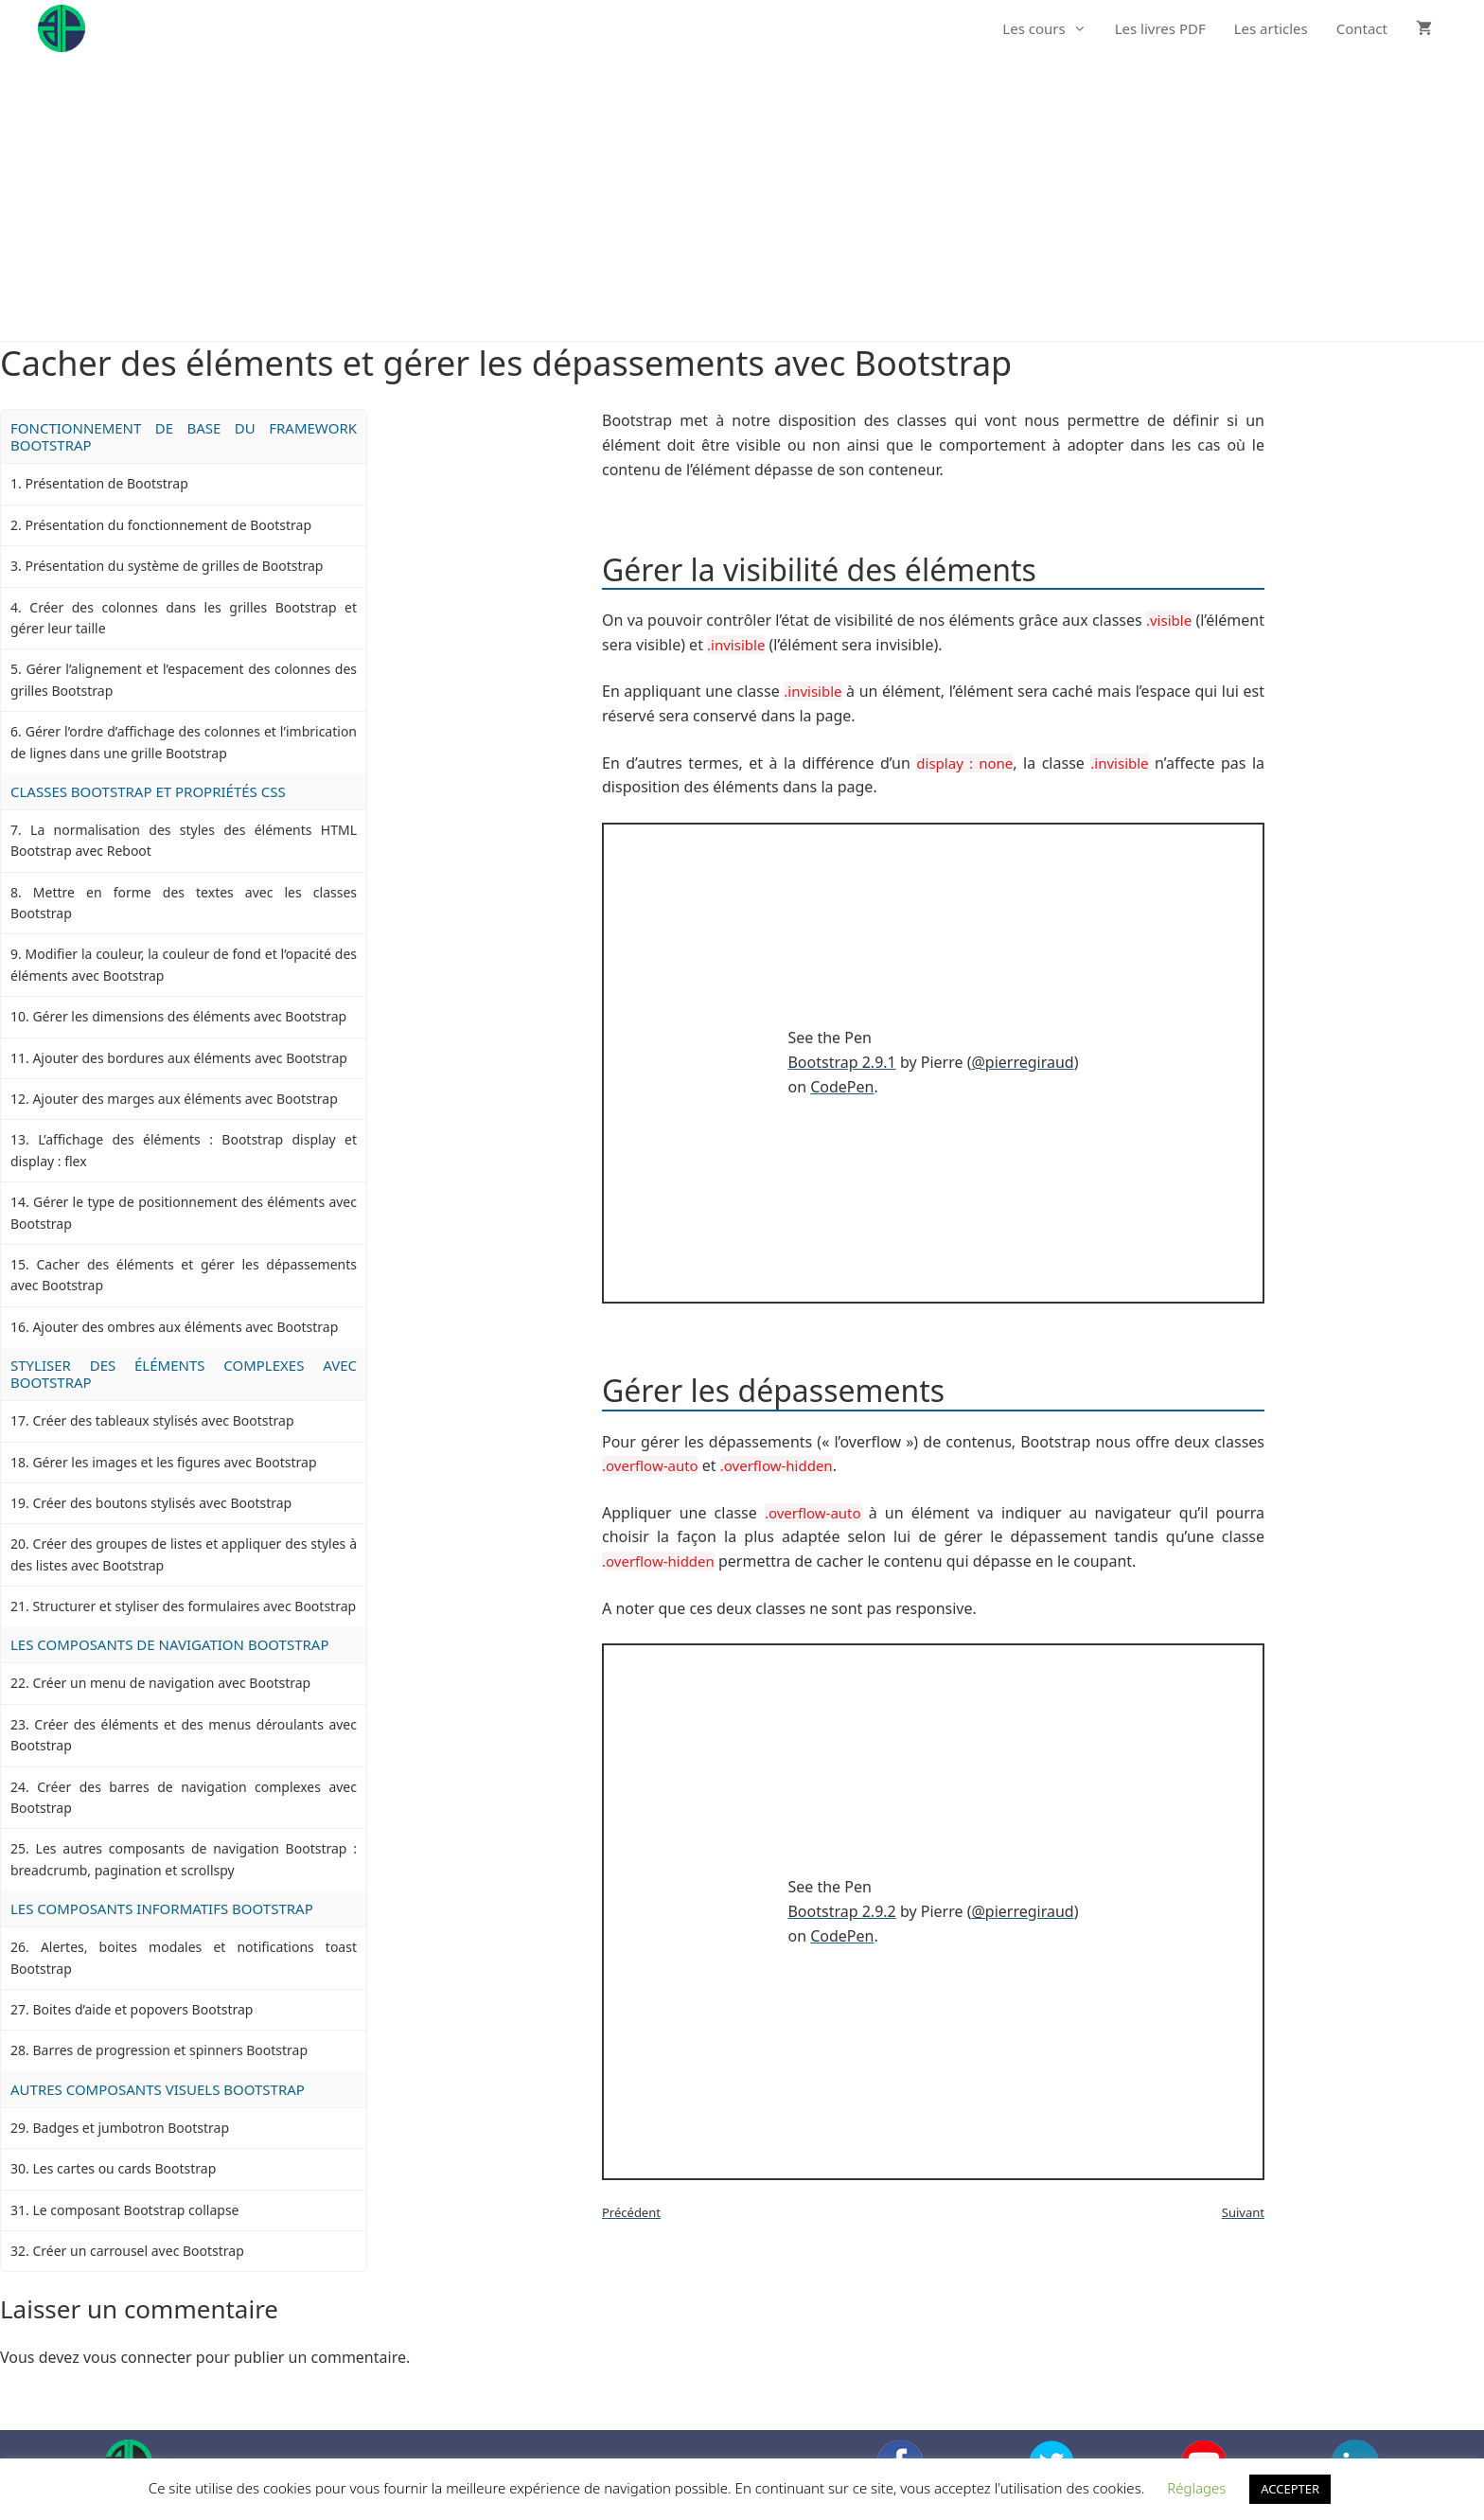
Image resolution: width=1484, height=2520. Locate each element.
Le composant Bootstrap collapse (135, 2210)
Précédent (631, 2212)
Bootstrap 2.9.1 (841, 1062)
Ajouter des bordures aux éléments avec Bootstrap (189, 1058)
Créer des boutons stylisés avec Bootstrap (162, 1503)
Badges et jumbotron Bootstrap (130, 2128)
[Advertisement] (742, 198)
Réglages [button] (1196, 2487)
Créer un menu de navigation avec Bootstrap (171, 1683)
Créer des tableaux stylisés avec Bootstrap (162, 1420)
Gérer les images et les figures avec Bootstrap (174, 1462)
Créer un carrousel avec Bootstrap (137, 2251)
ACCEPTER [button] (1290, 2488)
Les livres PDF (1160, 28)
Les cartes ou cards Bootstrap (124, 2168)
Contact (1361, 28)
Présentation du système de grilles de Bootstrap (174, 566)
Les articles (1271, 28)
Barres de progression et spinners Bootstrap (170, 2050)
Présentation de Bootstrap (106, 483)
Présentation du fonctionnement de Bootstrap (168, 525)
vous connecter (137, 2357)
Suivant (1243, 2212)
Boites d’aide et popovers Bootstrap (142, 2009)
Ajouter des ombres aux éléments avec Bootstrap (185, 1327)
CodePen (842, 1086)
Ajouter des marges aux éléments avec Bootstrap (184, 1099)
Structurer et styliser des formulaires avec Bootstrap (194, 1606)
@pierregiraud (1022, 1062)
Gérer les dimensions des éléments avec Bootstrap (189, 1016)
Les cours (1051, 28)
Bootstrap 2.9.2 (841, 1911)
